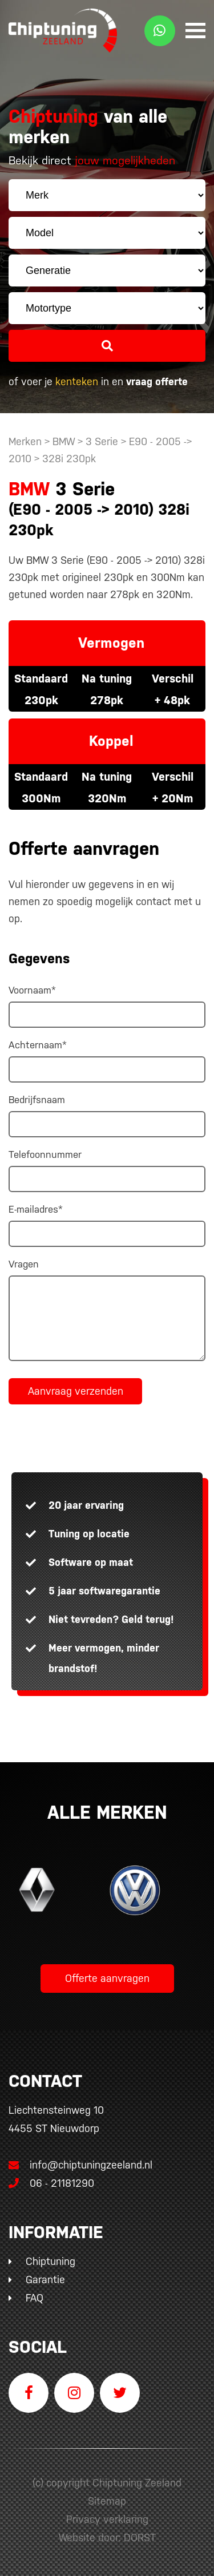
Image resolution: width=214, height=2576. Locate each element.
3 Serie (102, 441)
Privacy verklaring (107, 2519)
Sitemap (107, 2501)
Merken (25, 441)
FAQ (34, 2298)
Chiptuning (50, 2261)
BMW (64, 441)
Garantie (45, 2280)
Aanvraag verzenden (75, 1391)
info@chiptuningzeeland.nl (80, 2165)
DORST (140, 2537)
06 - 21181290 (51, 2183)
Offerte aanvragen (107, 1978)
